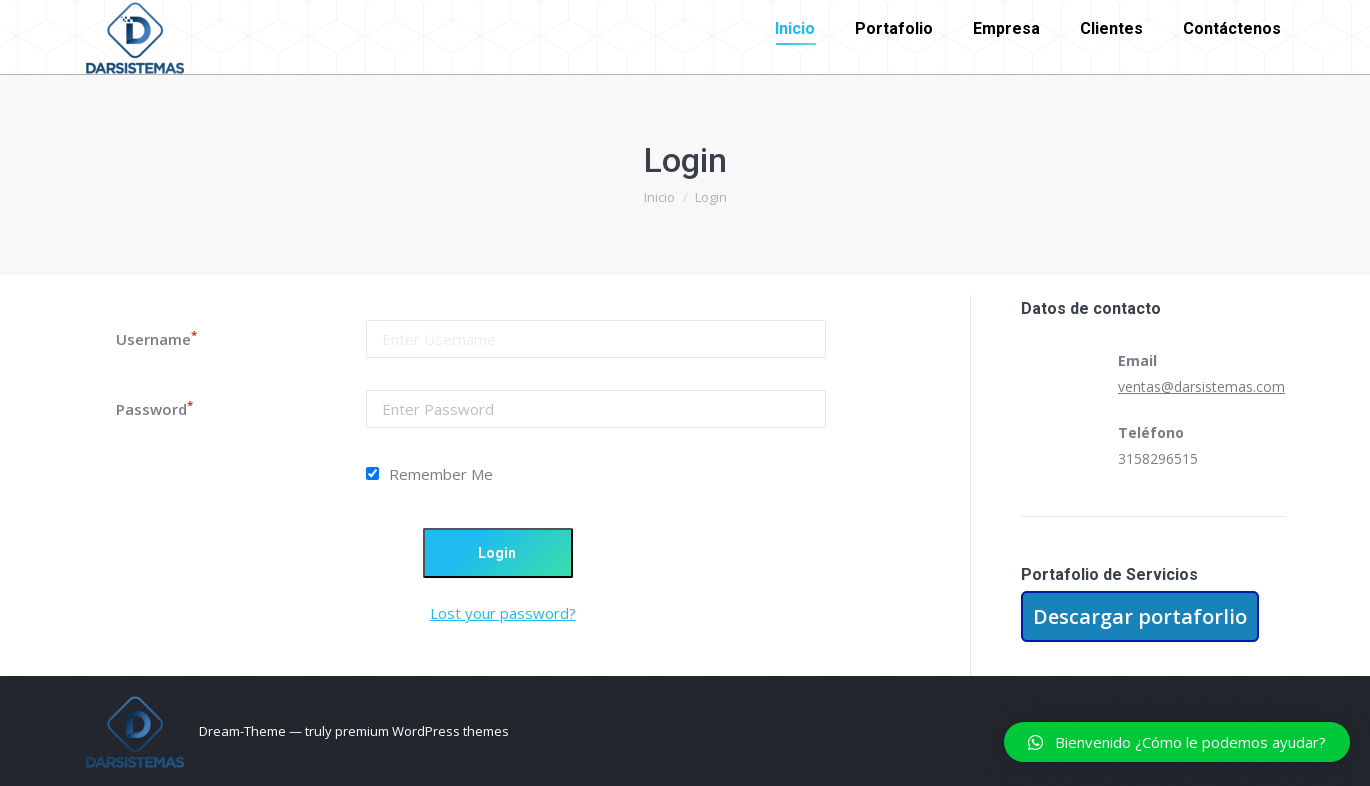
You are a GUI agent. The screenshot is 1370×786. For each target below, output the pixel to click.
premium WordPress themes (422, 731)
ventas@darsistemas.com (1201, 386)
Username (156, 339)
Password (154, 409)
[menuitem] (795, 29)
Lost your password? (503, 613)
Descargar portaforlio (1140, 616)
